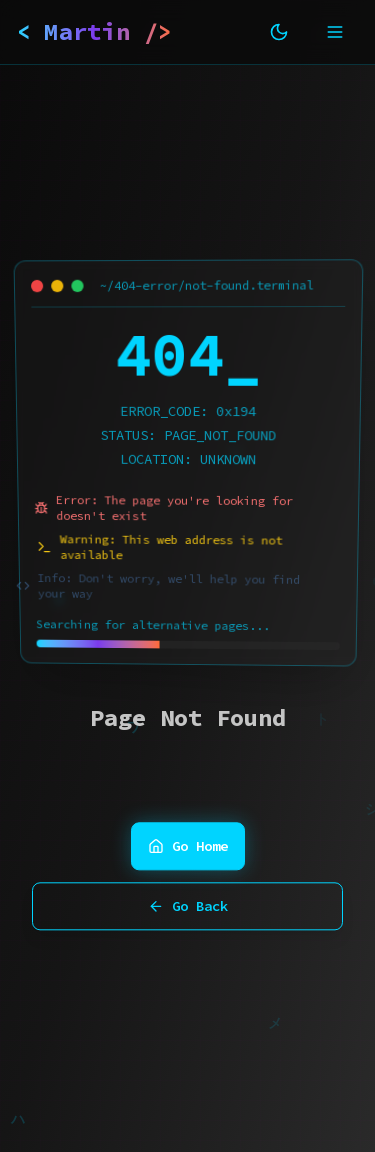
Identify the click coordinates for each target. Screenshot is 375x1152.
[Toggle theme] (279, 32)
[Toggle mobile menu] (335, 32)
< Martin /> (94, 31)
